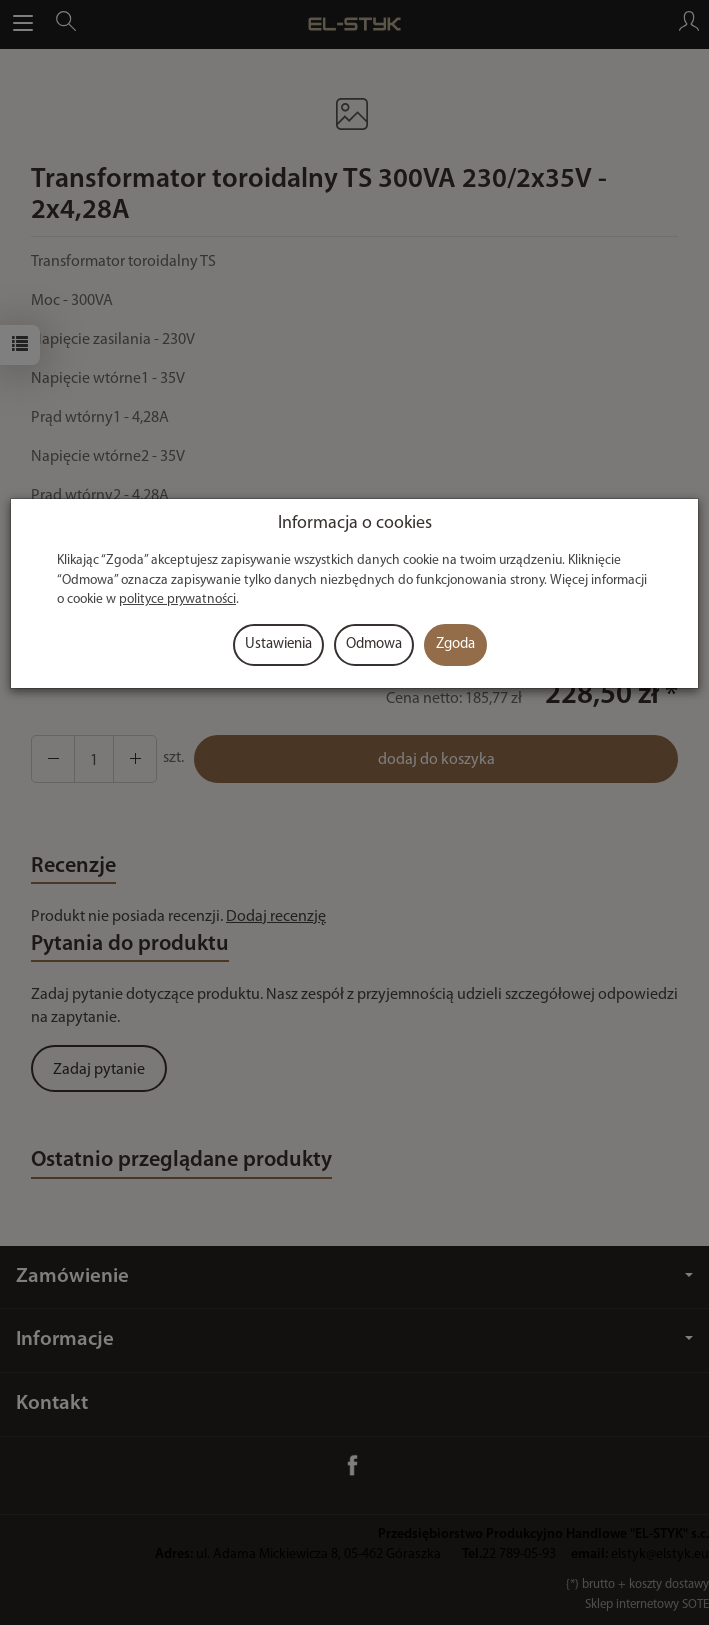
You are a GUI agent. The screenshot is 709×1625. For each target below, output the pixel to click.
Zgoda (455, 644)
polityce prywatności (177, 599)
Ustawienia (278, 644)
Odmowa (374, 644)
